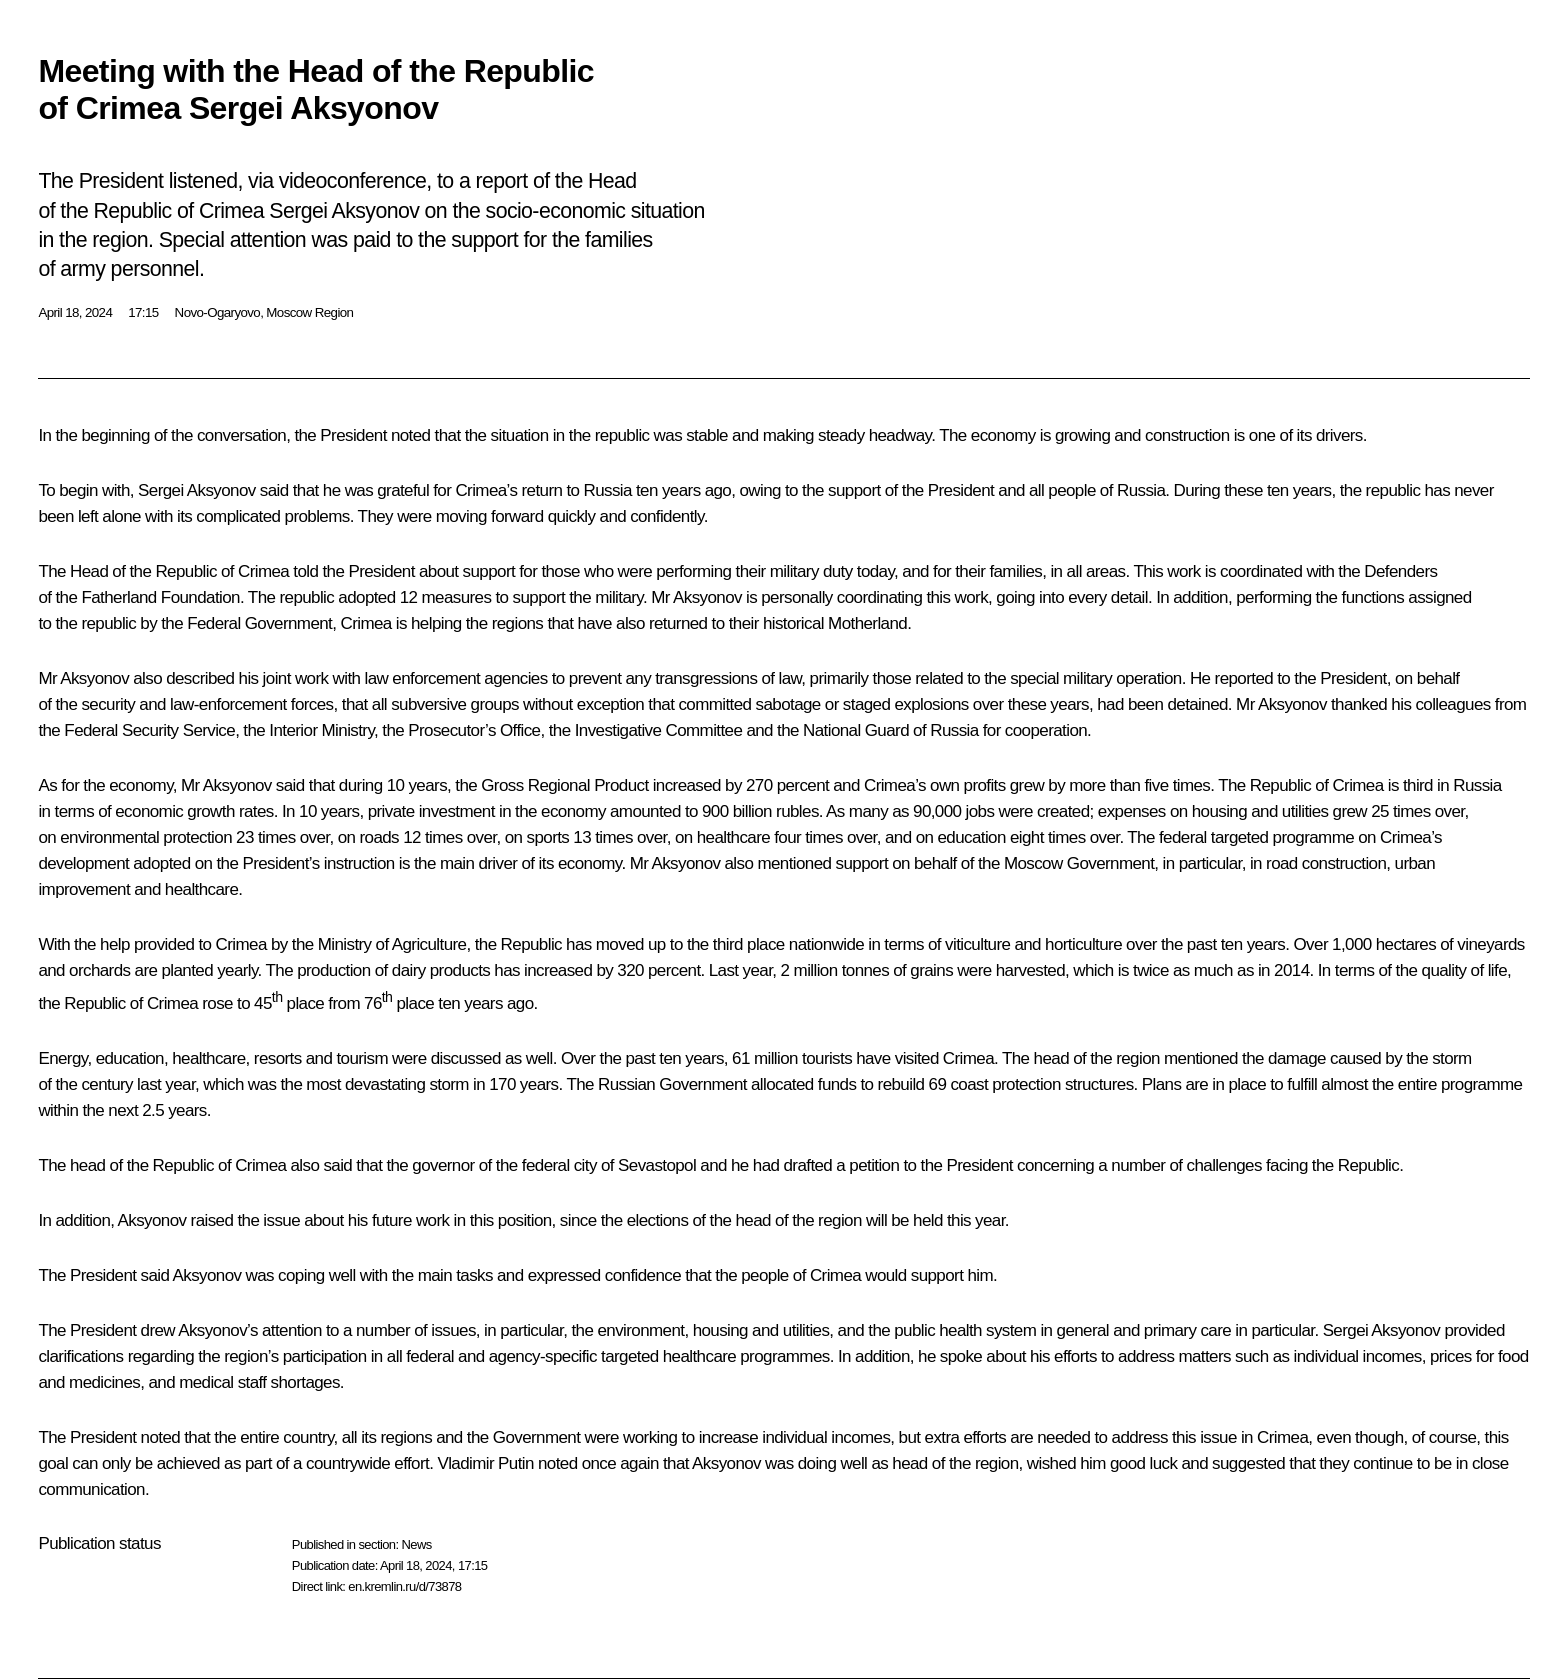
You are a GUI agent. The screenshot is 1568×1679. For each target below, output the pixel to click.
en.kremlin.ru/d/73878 (404, 1586)
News (416, 1544)
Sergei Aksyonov (197, 490)
